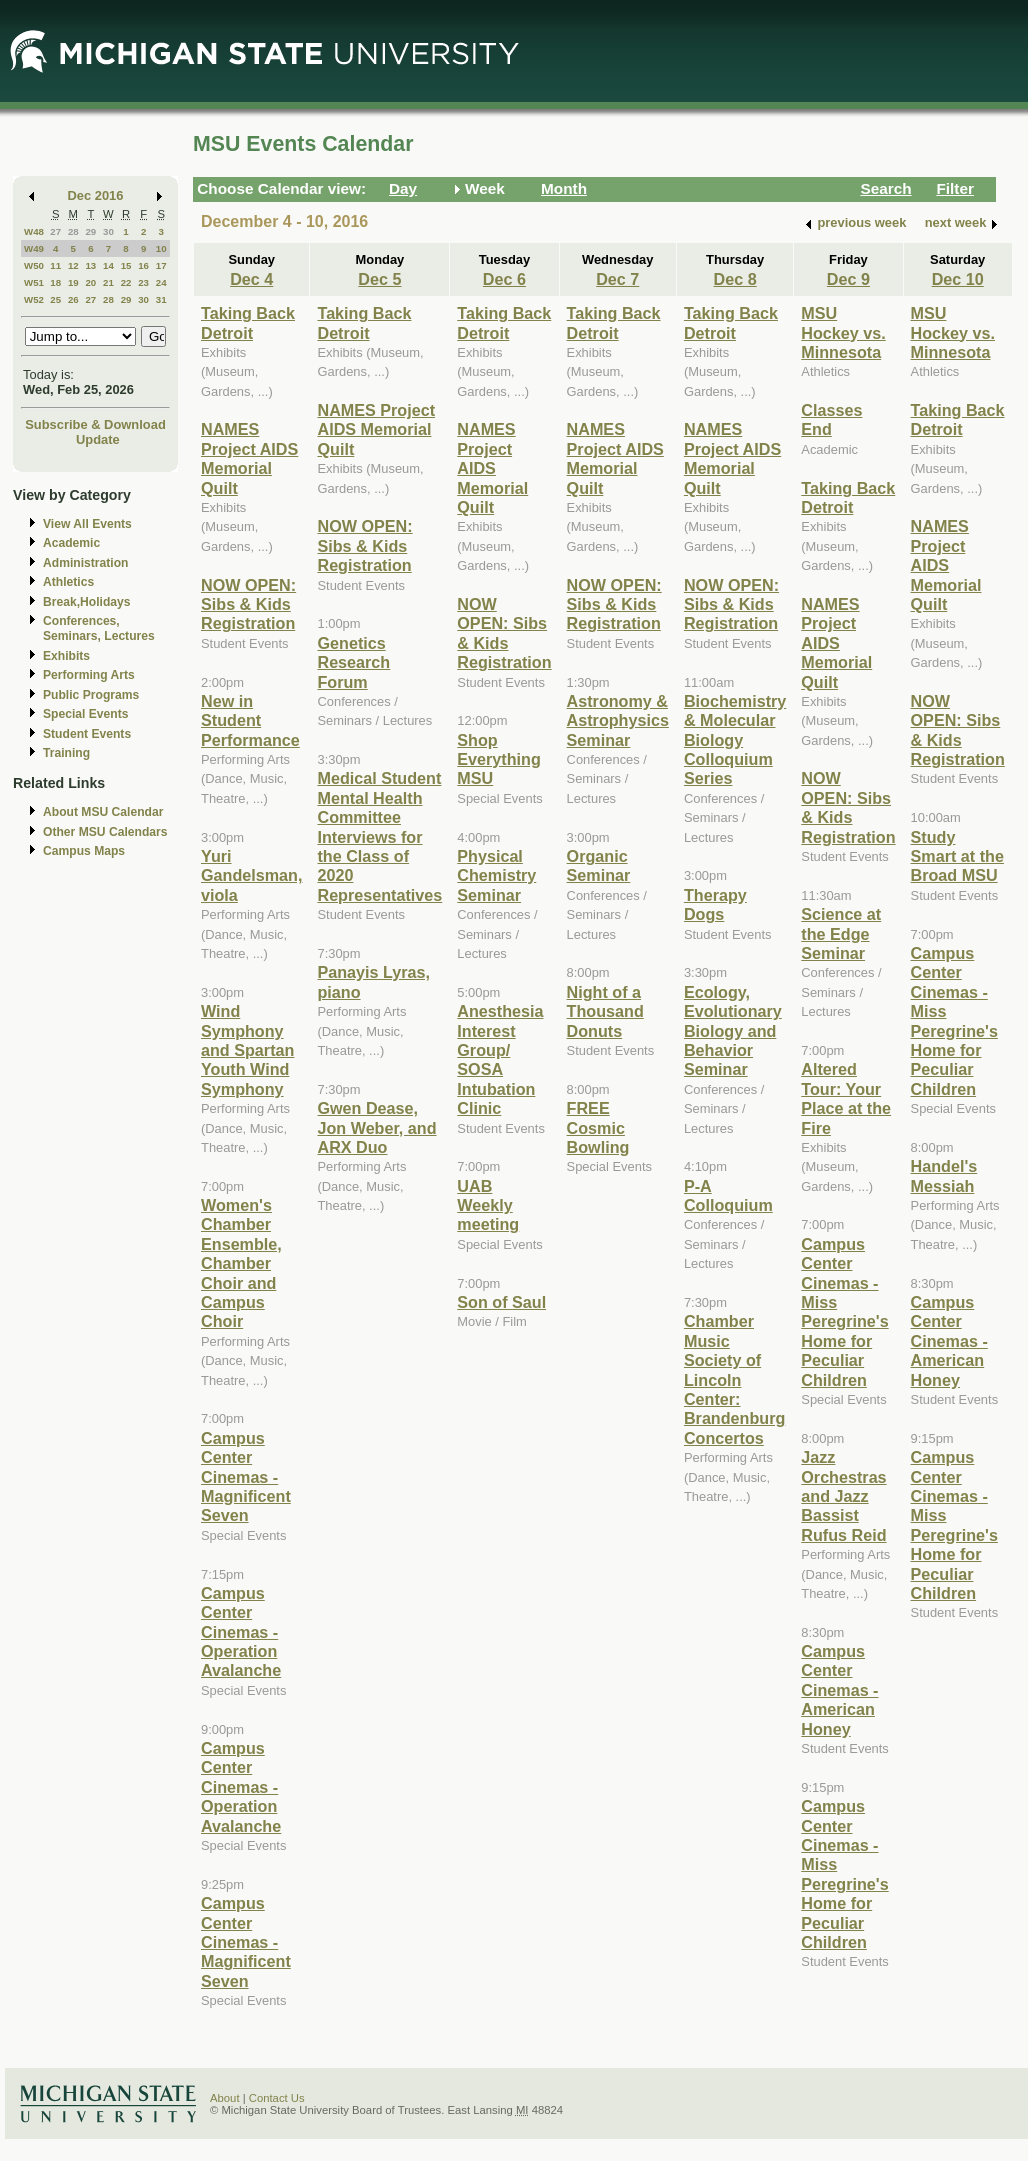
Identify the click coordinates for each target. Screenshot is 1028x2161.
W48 (34, 231)
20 (90, 282)
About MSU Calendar (103, 812)
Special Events (85, 714)
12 (73, 265)
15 (126, 265)
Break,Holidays (87, 602)
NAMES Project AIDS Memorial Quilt (249, 458)
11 (55, 265)
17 (161, 265)
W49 (34, 248)
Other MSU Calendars (105, 832)
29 (90, 231)
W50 (34, 265)
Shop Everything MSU (499, 759)
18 (55, 282)
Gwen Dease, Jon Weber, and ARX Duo (376, 1127)
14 (108, 265)
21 (108, 282)
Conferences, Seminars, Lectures (99, 628)
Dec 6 (504, 279)
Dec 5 (379, 279)
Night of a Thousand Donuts (605, 1011)
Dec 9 (848, 279)
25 (55, 299)
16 (143, 265)
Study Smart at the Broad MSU (957, 856)
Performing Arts (89, 675)
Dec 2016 (96, 195)
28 (73, 231)
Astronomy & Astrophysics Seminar (618, 720)
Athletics (68, 582)
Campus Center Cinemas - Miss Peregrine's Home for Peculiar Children (844, 1312)
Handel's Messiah (944, 1175)
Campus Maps (84, 851)
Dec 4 (251, 279)
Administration (85, 563)
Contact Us (277, 2098)
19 (73, 282)
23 (143, 282)
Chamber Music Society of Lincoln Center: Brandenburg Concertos (734, 1379)
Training (66, 753)
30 (108, 231)
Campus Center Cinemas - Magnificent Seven (246, 1477)
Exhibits (66, 656)
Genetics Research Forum (353, 662)
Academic (71, 543)
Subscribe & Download (95, 424)
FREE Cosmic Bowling (598, 1127)
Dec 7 (617, 279)
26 (73, 299)
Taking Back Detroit (248, 322)
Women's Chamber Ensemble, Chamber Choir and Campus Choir (241, 1263)
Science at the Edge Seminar (841, 933)
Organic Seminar (599, 865)
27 (55, 231)
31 (161, 299)
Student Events (87, 734)
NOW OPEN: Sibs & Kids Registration (248, 604)
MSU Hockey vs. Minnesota (843, 332)
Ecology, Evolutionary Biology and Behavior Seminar (733, 1031)
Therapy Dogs (715, 904)
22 (126, 282)
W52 (34, 299)
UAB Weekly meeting (488, 1205)
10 (161, 248)
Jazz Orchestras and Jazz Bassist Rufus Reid (843, 1496)
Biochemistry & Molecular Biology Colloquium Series (735, 740)
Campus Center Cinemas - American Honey (839, 1690)
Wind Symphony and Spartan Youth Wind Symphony (247, 1050)
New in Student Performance (250, 720)
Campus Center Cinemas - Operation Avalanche (241, 1632)
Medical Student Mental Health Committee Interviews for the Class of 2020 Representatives (379, 836)
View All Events (87, 524)
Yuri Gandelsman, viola (251, 875)
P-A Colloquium (728, 1195)
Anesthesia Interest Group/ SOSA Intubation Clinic (500, 1059)
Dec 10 (958, 279)
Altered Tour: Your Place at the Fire (846, 1098)
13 (90, 265)
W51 (34, 282)
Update (98, 439)
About (225, 2098)
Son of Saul (501, 1302)
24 (161, 282)
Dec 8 (735, 279)
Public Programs (91, 695)
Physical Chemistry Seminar (496, 875)
